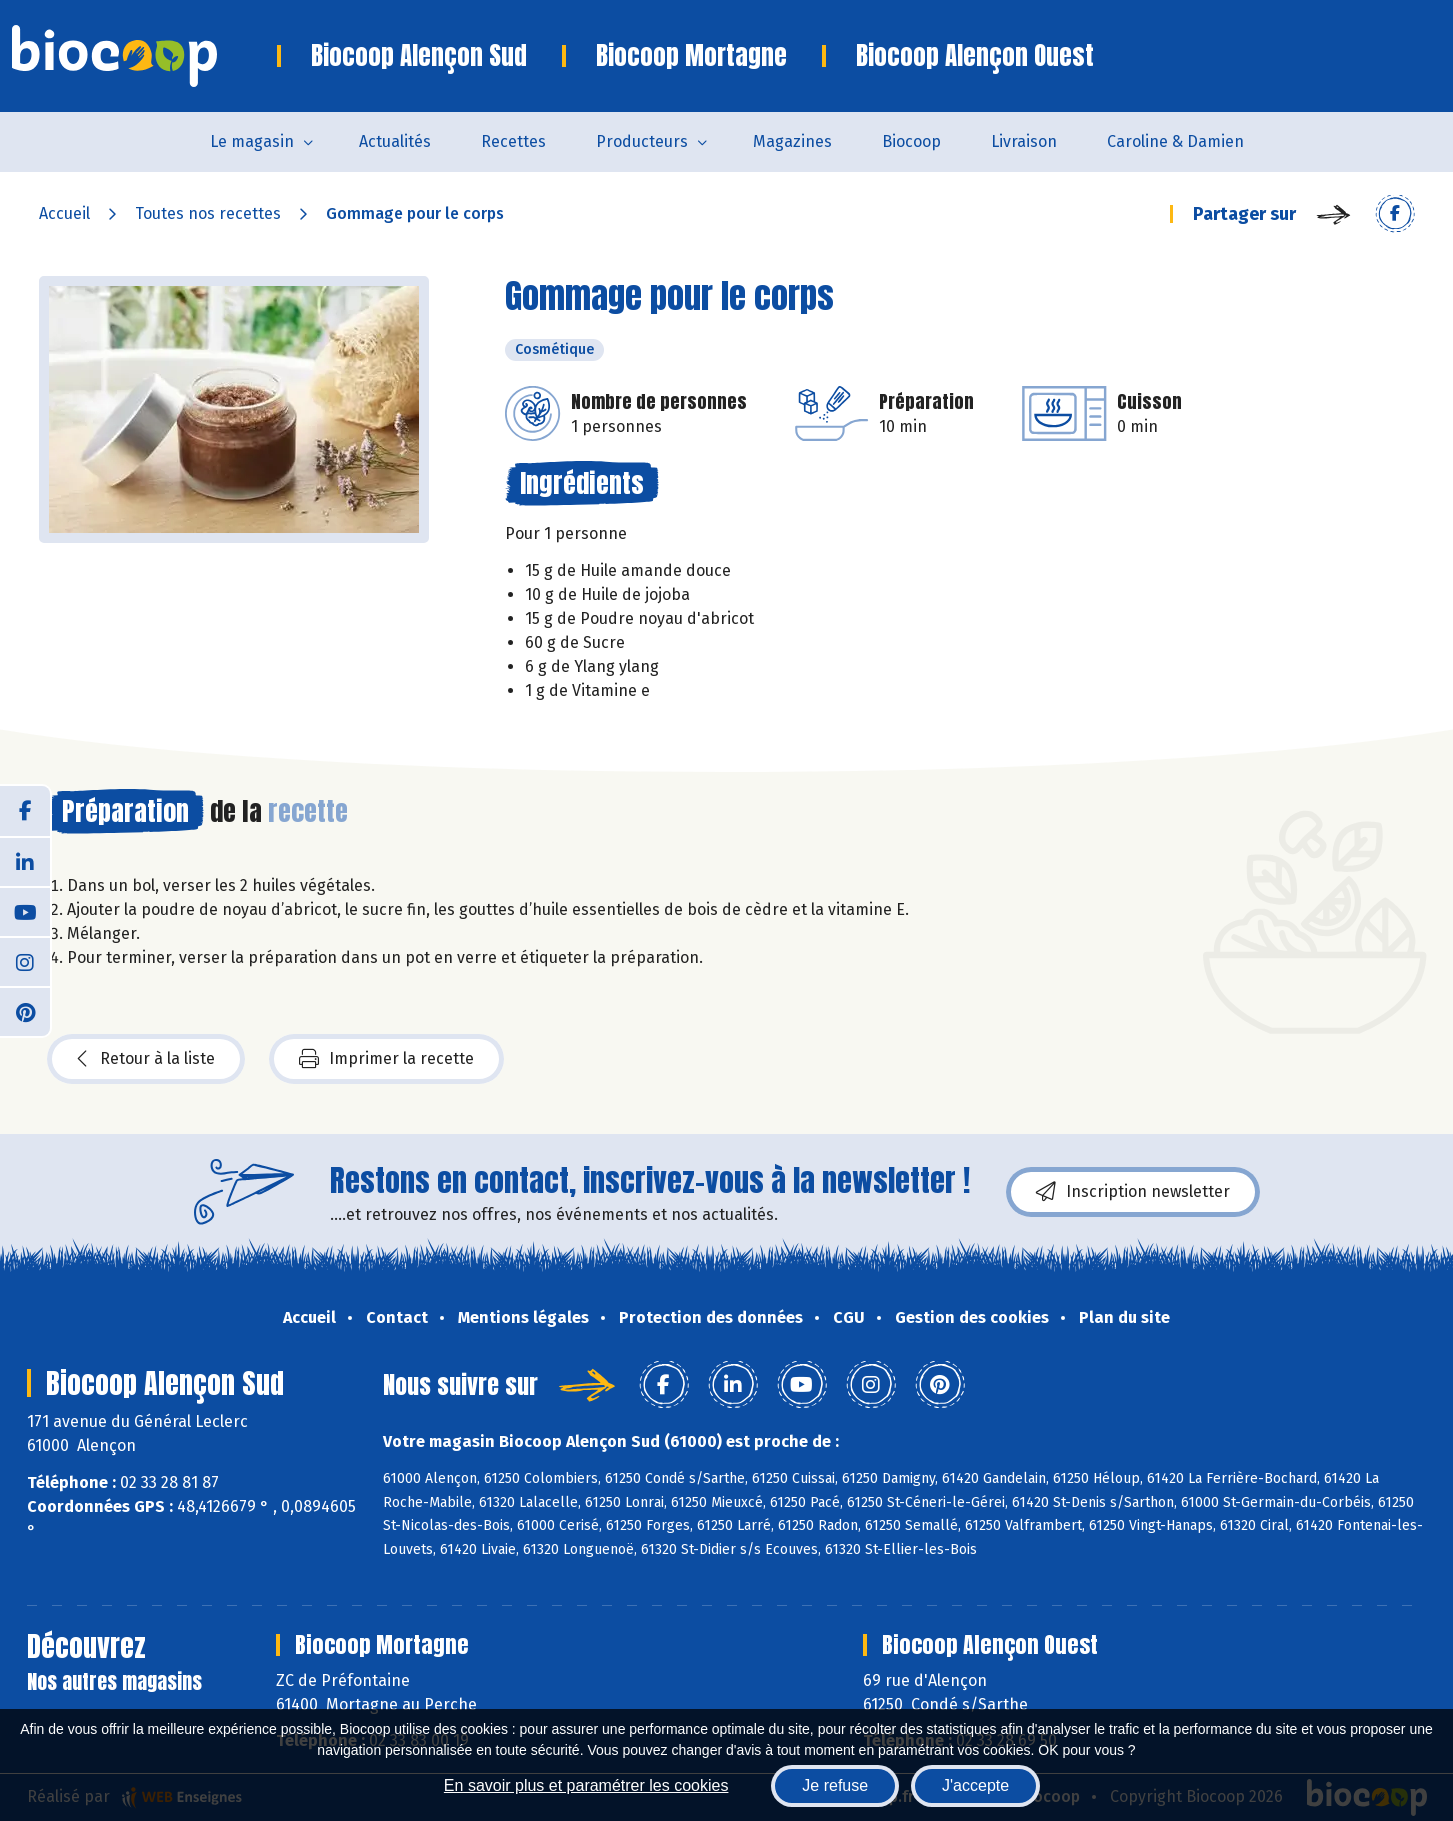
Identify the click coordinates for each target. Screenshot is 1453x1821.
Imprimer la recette (386, 1059)
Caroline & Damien (1175, 141)
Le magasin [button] (252, 141)
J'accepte (975, 1785)
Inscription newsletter (1133, 1192)
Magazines (792, 141)
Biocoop (911, 141)
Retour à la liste (146, 1059)
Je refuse (835, 1785)
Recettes (513, 141)
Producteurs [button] (642, 141)
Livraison (1024, 141)
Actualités (395, 141)
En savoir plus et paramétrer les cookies (586, 1785)
